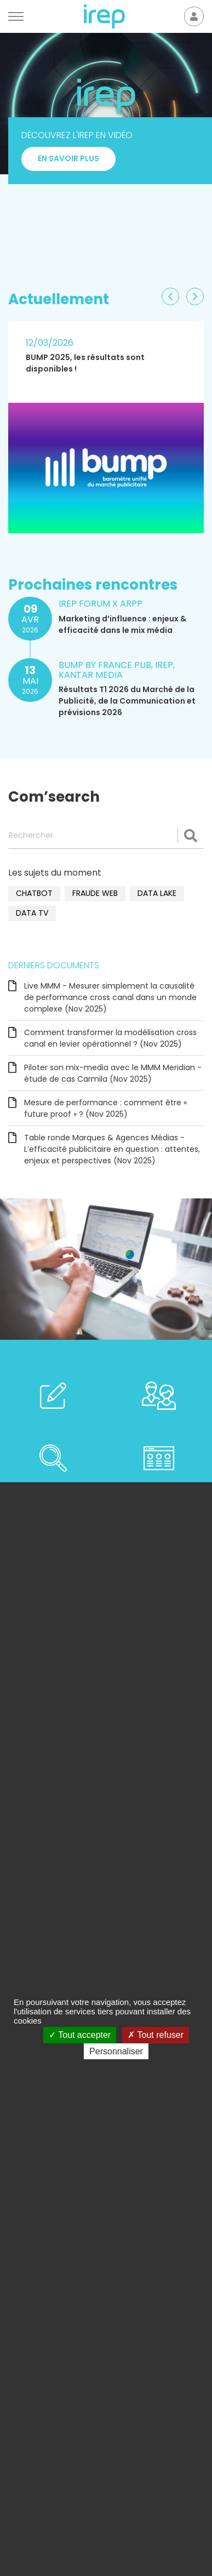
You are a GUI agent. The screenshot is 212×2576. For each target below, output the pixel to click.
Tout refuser (156, 2035)
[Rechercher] (106, 836)
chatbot (34, 893)
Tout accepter (80, 2035)
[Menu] (16, 16)
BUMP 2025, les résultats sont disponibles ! (85, 363)
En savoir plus (68, 209)
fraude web (95, 893)
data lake (156, 893)
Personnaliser (116, 2051)
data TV (32, 912)
